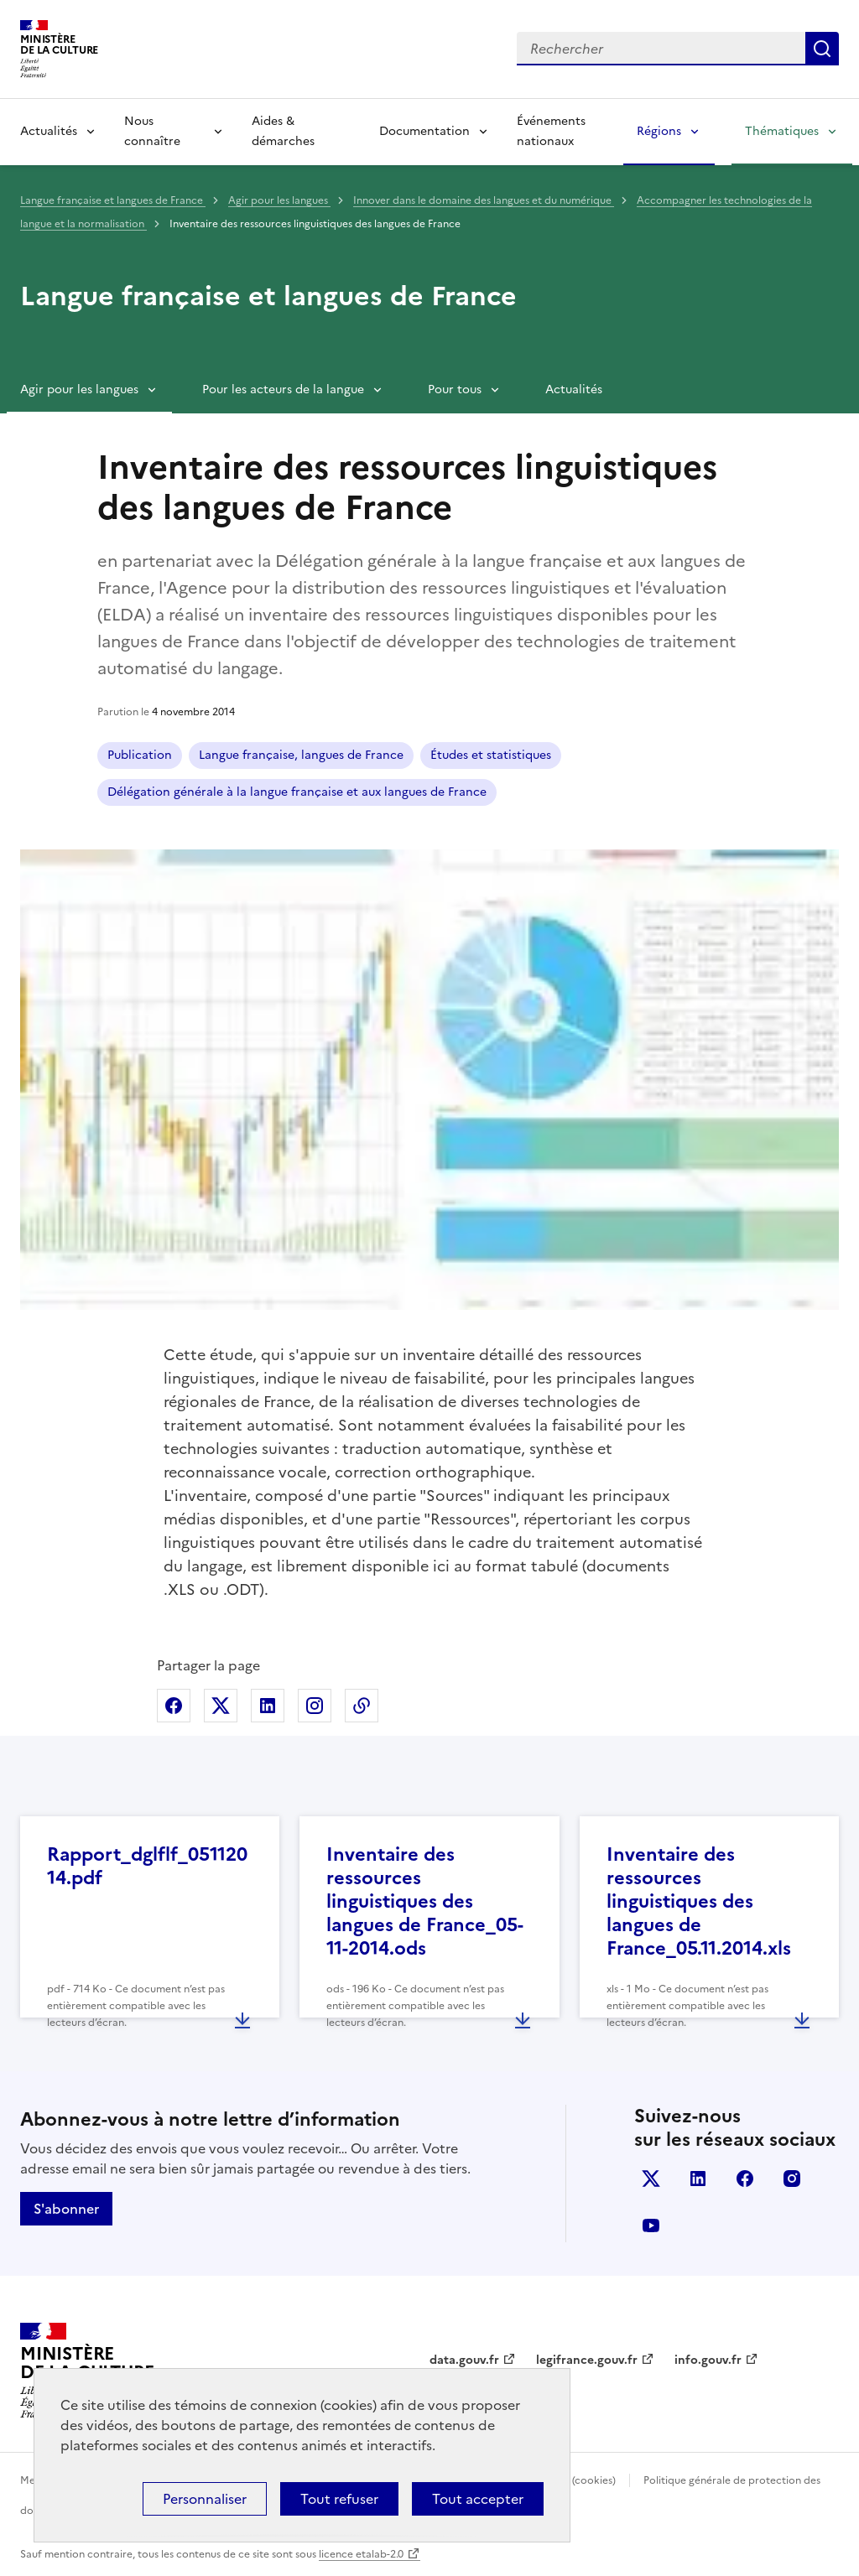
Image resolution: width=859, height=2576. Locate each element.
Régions (659, 131)
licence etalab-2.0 (361, 2554)
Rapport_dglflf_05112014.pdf (147, 1866)
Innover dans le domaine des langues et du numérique (483, 200)
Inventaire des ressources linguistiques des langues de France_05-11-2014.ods (424, 1901)
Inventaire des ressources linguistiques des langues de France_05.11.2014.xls (699, 1901)
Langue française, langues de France (301, 755)
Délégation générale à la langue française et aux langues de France (297, 792)
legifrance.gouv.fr (587, 2360)
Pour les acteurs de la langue (283, 389)
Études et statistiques (490, 755)
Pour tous (455, 389)
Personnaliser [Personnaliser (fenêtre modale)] (205, 2499)
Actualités (48, 131)
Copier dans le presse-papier (361, 1705)
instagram (792, 2178)
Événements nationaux (551, 131)
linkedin (698, 2178)
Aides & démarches (283, 131)
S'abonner (66, 2209)
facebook (745, 2178)
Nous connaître (152, 131)
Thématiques (782, 131)
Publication (139, 755)
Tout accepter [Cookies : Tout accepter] (477, 2499)
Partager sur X (220, 1705)
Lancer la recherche (822, 48)
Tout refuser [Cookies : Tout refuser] (339, 2499)
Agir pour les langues (279, 200)
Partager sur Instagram (314, 1705)
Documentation (424, 131)
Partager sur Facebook (173, 1705)
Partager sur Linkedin (267, 1705)
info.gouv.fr (708, 2360)
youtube (651, 2225)
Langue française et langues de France (113, 200)
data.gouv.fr (464, 2360)
